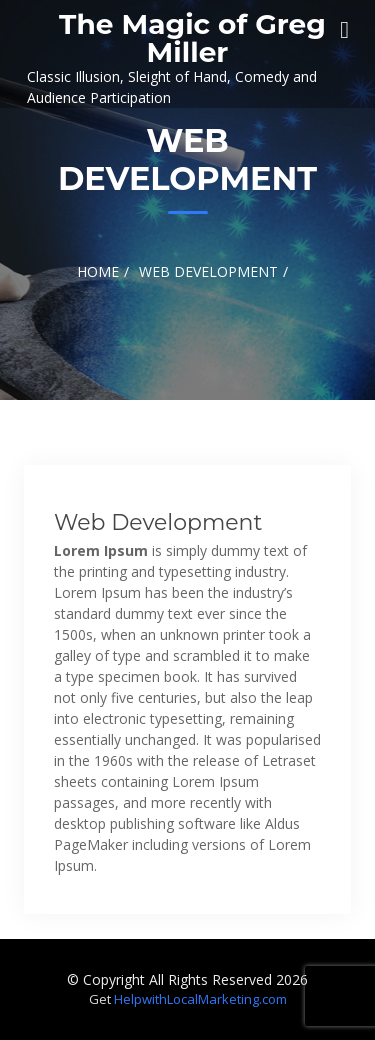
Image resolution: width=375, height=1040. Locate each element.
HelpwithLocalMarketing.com (200, 999)
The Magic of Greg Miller (192, 38)
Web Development (158, 522)
